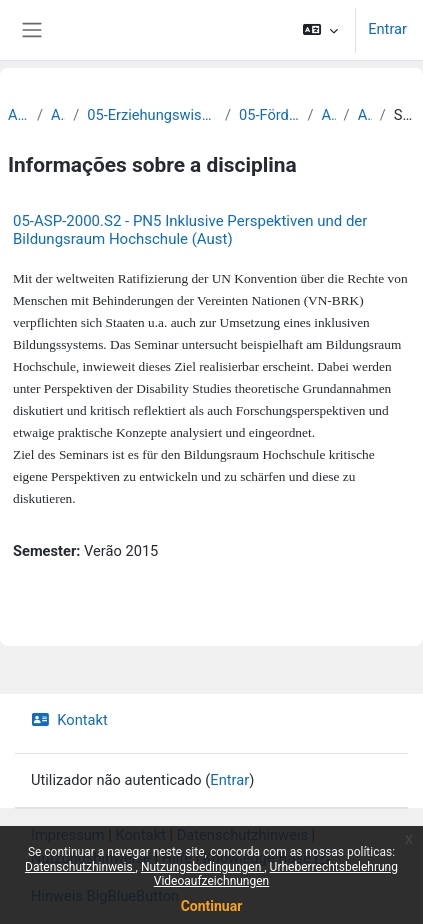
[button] (320, 30)
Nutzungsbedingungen (202, 867)
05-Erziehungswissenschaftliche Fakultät (152, 115)
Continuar (212, 906)
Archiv (18, 115)
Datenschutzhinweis (80, 867)
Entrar (387, 29)
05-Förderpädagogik (269, 115)
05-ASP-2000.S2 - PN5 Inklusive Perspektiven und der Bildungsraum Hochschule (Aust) (190, 230)
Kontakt (69, 720)
